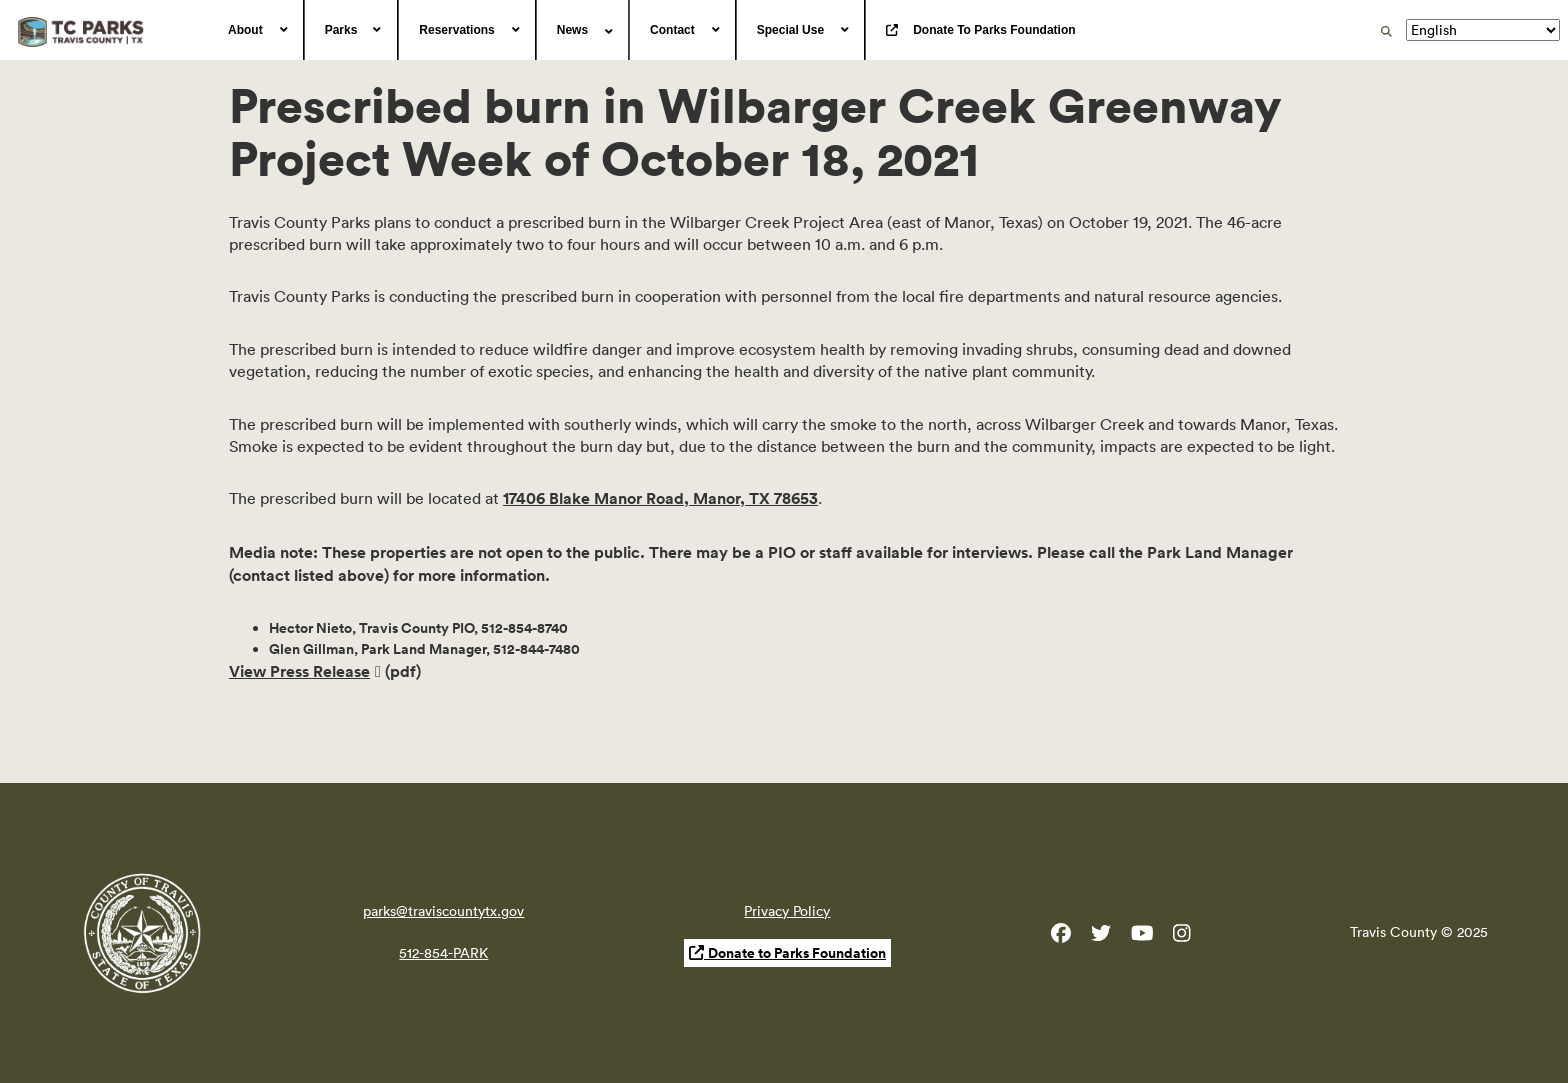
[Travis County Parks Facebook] (1061, 937)
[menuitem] (256, 30)
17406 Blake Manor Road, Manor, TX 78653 (660, 498)
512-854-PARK (443, 953)
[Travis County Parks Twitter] (1101, 937)
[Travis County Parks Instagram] (1182, 937)
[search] (1386, 30)
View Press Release (299, 671)
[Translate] (1483, 30)
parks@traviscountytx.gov (443, 911)
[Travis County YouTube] (1142, 937)
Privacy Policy (787, 911)
